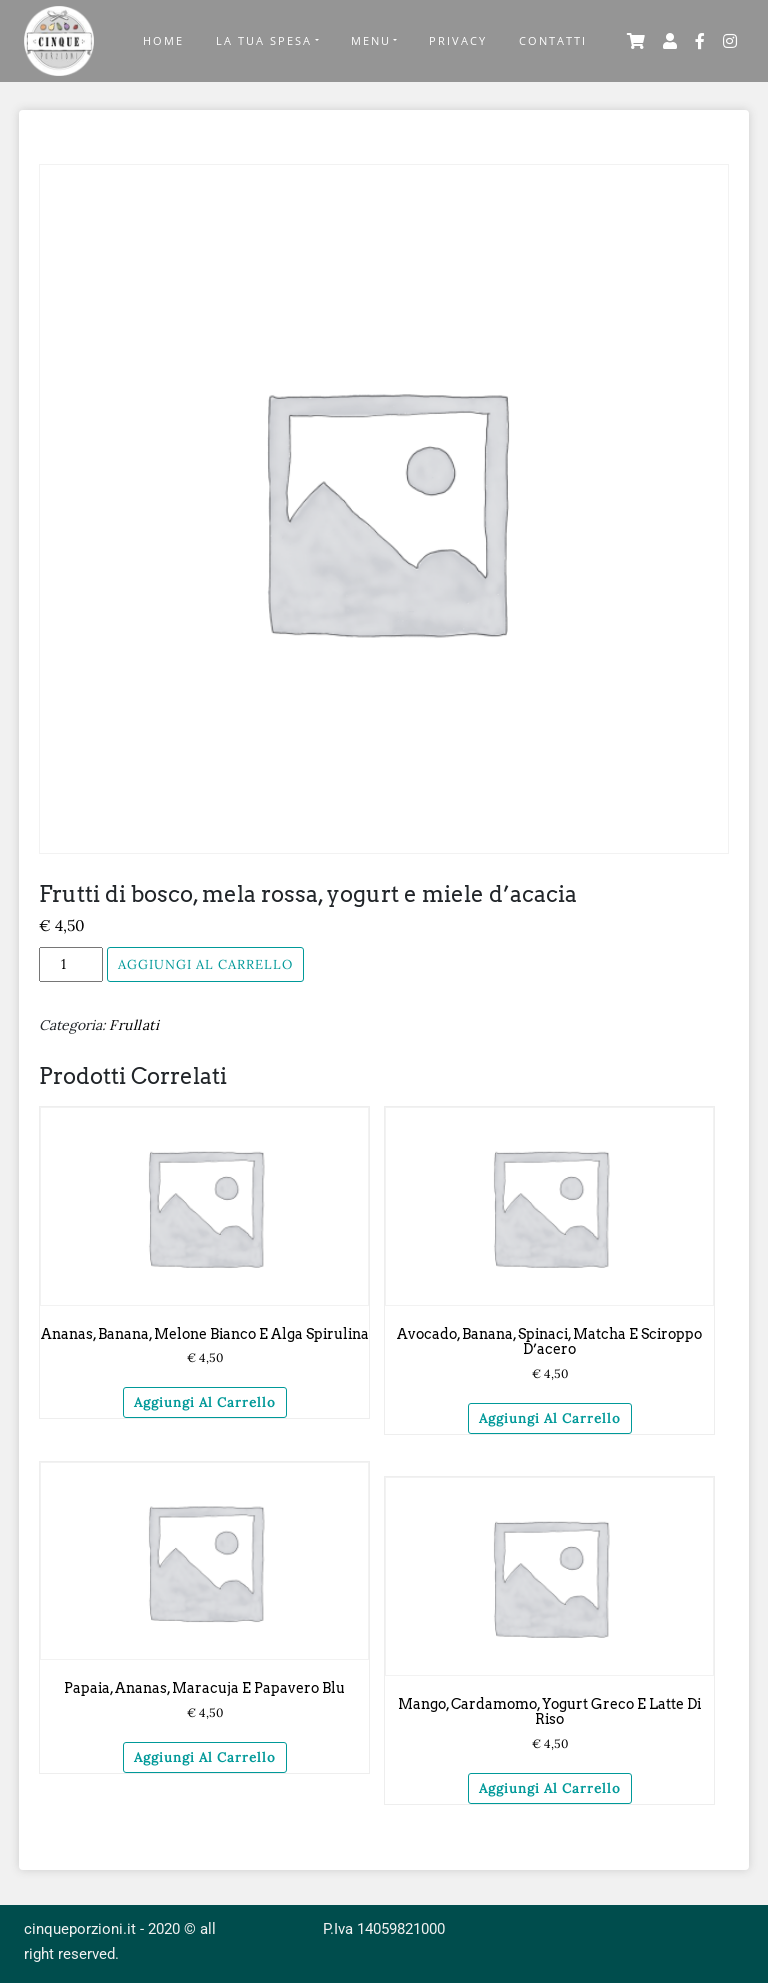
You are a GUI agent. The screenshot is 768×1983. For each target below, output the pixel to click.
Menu (371, 40)
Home (163, 40)
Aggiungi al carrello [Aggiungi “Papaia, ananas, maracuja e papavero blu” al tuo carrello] (205, 1757)
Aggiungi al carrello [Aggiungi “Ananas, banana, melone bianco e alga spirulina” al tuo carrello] (205, 1402)
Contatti (553, 40)
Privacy (458, 40)
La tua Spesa (264, 40)
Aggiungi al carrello (205, 964)
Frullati (134, 1025)
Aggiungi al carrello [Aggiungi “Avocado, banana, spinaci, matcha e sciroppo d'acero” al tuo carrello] (550, 1418)
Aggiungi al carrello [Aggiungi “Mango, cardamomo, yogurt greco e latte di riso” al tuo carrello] (550, 1788)
